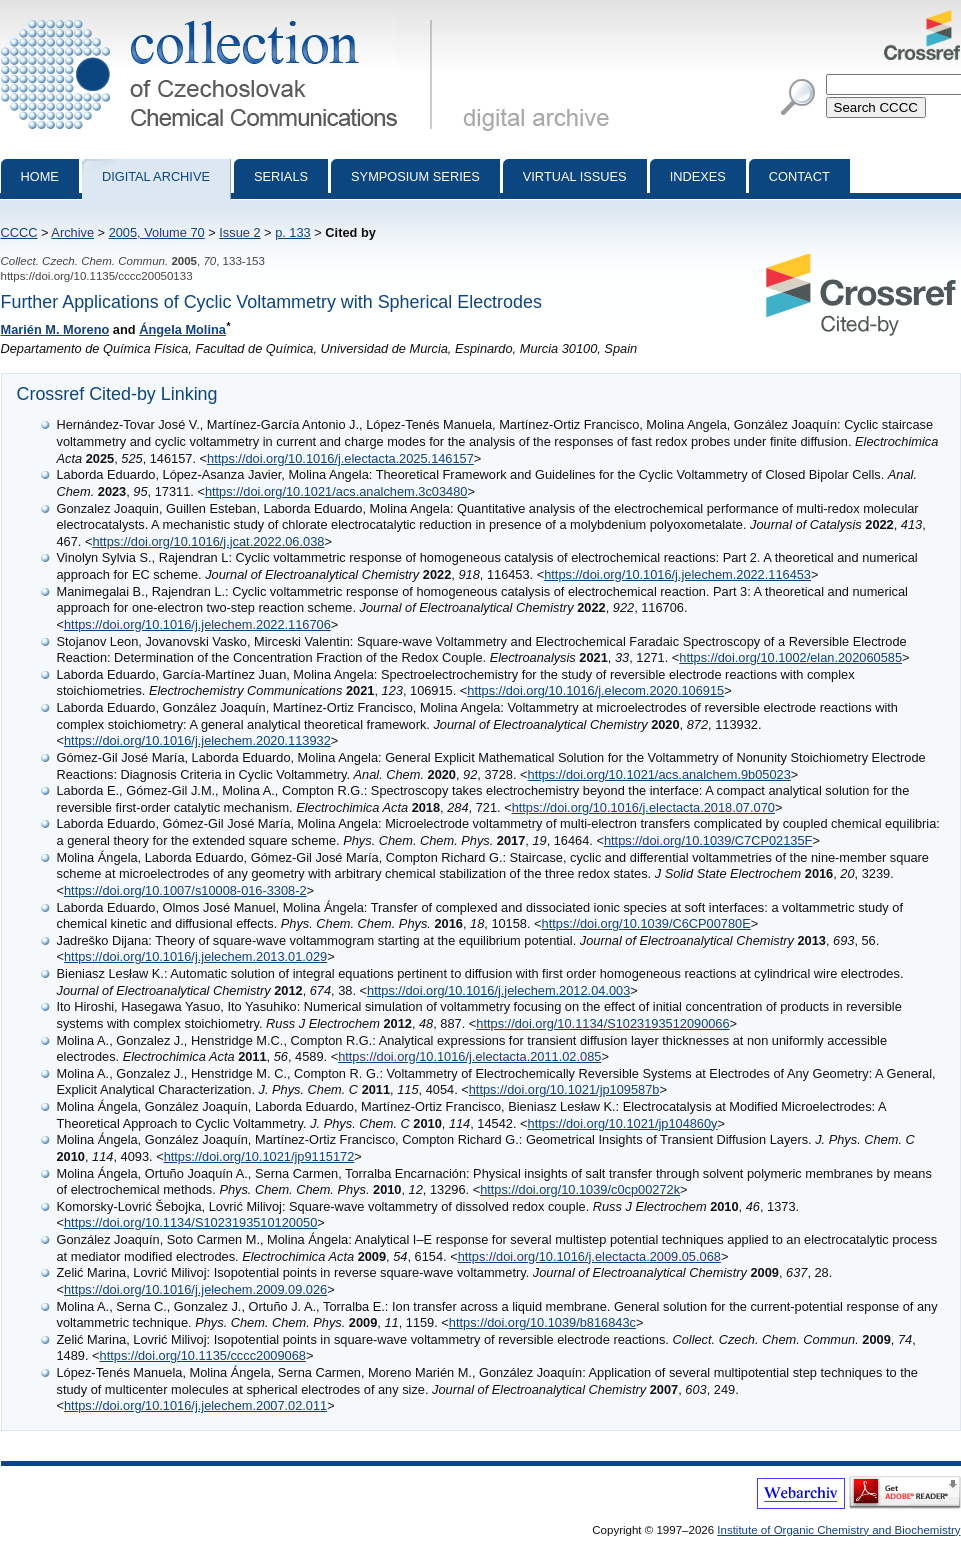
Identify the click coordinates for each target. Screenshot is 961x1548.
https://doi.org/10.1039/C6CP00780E (646, 923)
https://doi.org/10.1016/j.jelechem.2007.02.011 (195, 1405)
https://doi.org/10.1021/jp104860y (623, 1123)
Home (40, 176)
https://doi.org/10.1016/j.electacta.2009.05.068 (589, 1256)
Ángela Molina (182, 329)
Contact (799, 176)
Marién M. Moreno (55, 329)
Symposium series (415, 176)
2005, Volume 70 (157, 232)
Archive (72, 232)
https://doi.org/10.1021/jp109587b (564, 1089)
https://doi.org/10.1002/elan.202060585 (790, 657)
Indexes (698, 176)
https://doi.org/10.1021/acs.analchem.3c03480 (336, 491)
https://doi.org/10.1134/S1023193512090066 (602, 1023)
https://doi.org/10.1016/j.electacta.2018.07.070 (643, 807)
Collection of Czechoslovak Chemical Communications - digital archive (220, 18)
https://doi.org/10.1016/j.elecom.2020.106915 (595, 690)
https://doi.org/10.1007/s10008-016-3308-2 (185, 890)
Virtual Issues (575, 176)
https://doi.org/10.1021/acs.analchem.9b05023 (659, 774)
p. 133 (293, 232)
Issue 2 (239, 232)
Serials (281, 176)
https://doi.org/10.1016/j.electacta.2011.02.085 (469, 1056)
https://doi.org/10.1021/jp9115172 (259, 1156)
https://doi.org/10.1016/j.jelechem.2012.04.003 (498, 990)
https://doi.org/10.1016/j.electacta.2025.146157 (340, 458)
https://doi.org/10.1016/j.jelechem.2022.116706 (197, 624)
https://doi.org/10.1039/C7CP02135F (708, 840)
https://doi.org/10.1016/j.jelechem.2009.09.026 (195, 1289)
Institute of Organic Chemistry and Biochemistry (838, 1530)
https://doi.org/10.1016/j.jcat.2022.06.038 (208, 541)
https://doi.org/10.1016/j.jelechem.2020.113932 (197, 740)
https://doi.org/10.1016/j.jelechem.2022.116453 (677, 574)
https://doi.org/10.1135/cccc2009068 (203, 1355)
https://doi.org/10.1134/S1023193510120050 (190, 1222)
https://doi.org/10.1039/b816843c (542, 1322)
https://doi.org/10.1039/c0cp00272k (580, 1189)
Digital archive (156, 176)
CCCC (19, 232)
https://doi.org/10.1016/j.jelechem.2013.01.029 (195, 956)
